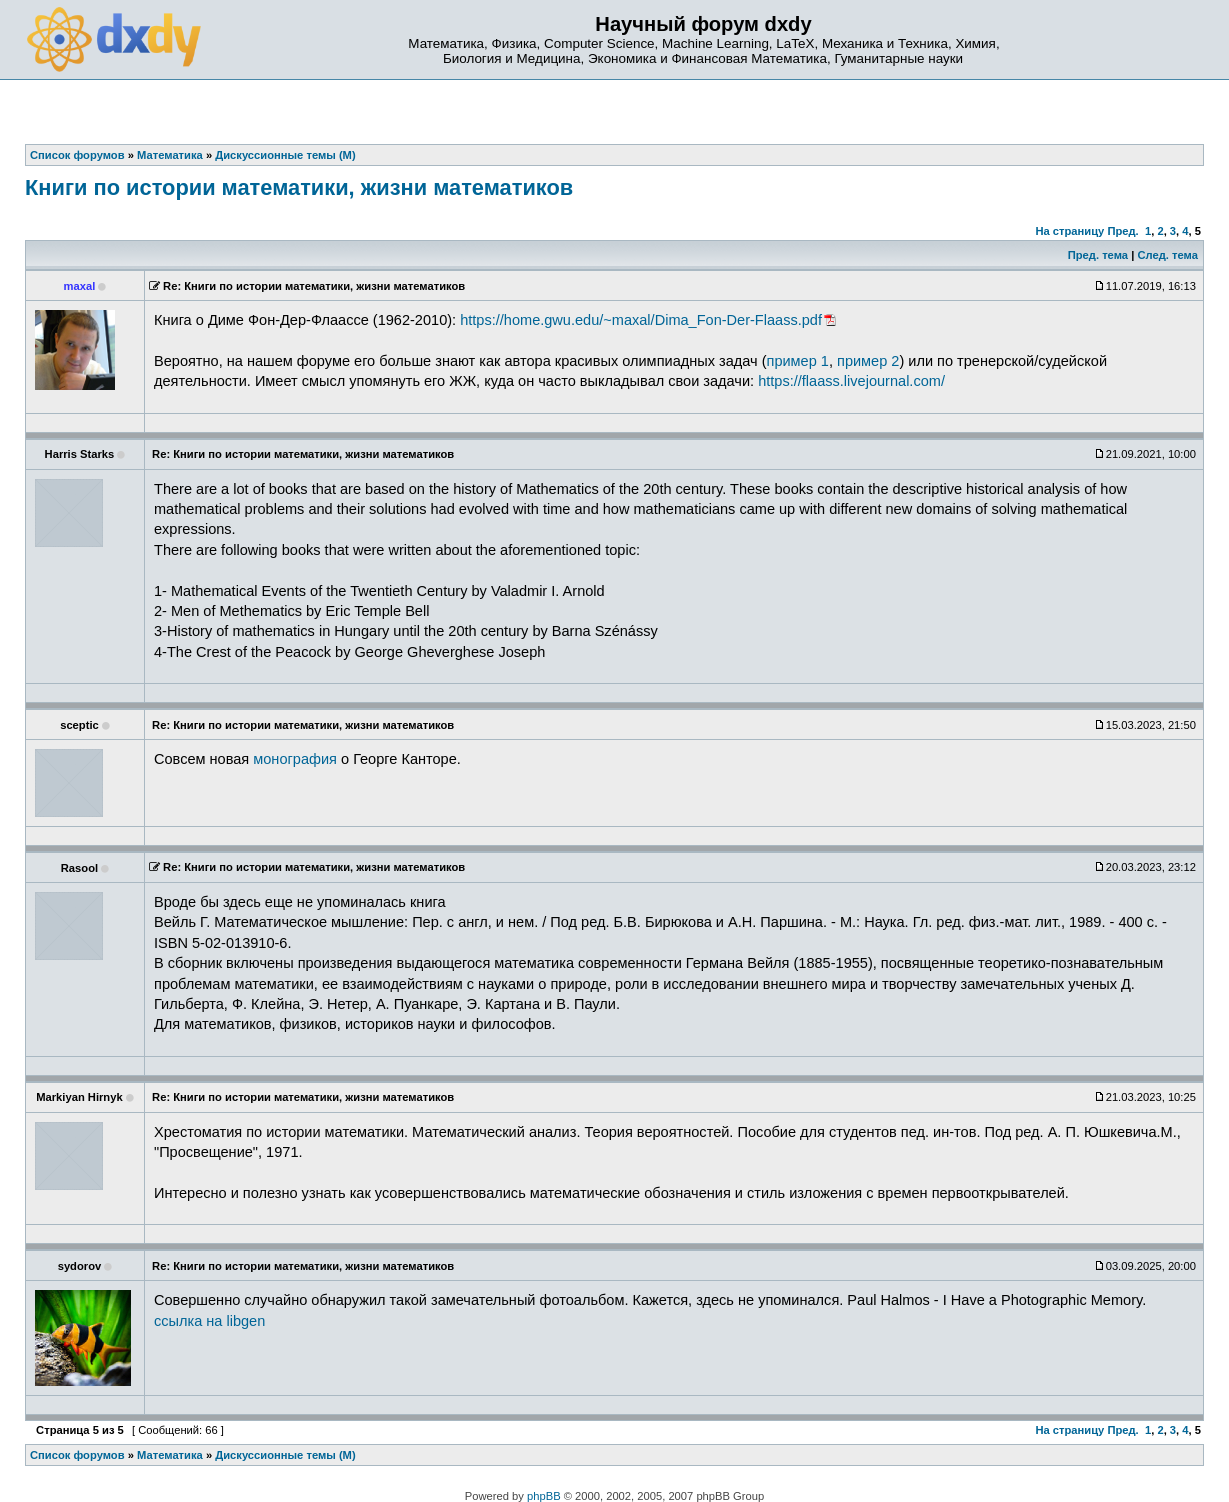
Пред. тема (1098, 255)
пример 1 (798, 361)
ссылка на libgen (209, 1321)
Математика (170, 1455)
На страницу (1069, 231)
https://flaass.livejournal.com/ (851, 381)
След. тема (1167, 255)
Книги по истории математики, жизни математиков (299, 187)
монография (295, 759)
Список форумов (77, 1455)
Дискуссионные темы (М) (285, 1455)
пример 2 (868, 361)
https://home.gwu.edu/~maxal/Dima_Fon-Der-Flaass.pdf (641, 320)
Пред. (1122, 231)
